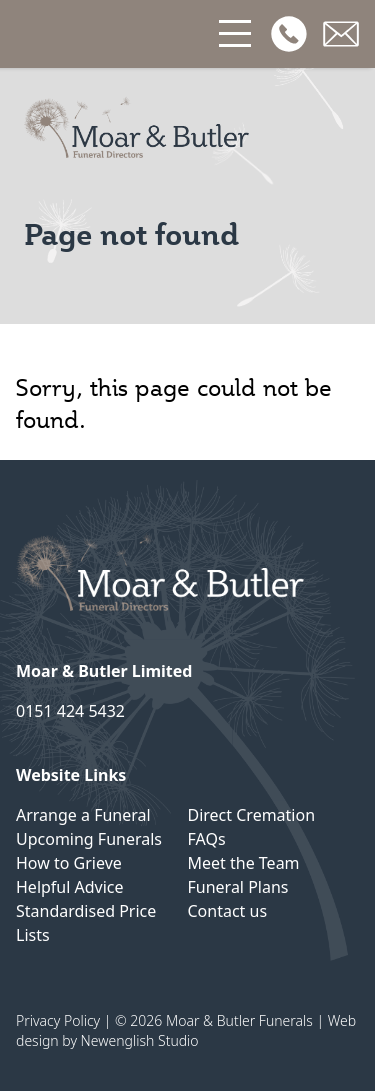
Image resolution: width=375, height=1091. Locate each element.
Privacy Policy (58, 1020)
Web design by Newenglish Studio (186, 1030)
